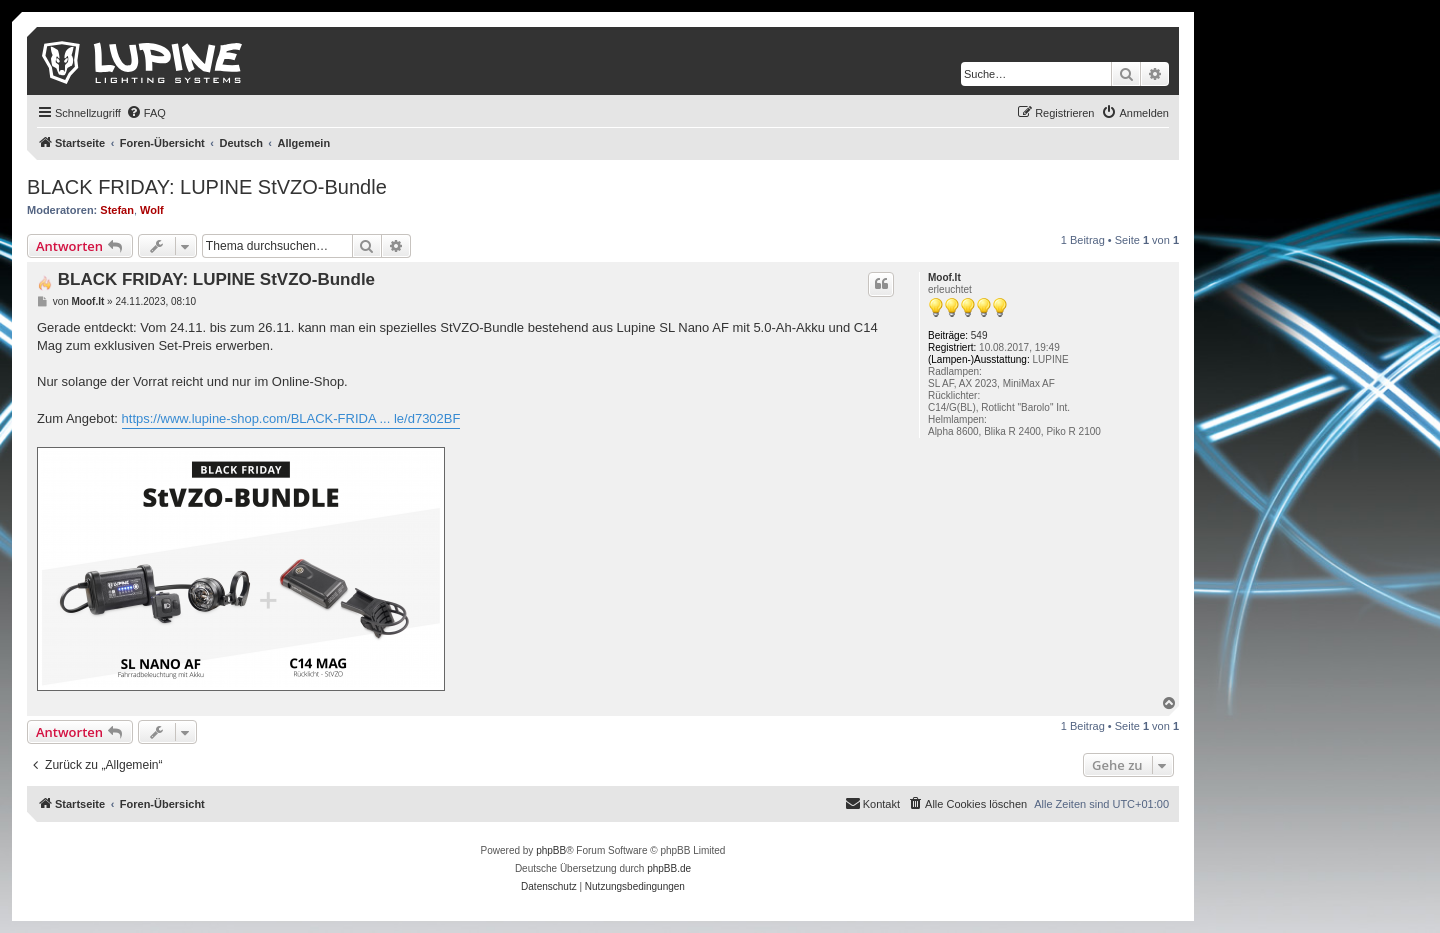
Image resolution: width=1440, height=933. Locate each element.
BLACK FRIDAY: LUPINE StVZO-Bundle (207, 187)
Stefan (117, 210)
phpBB (551, 850)
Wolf (152, 210)
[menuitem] (146, 113)
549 (979, 335)
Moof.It (944, 277)
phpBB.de (669, 868)
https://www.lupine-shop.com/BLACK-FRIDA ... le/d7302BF (291, 418)
